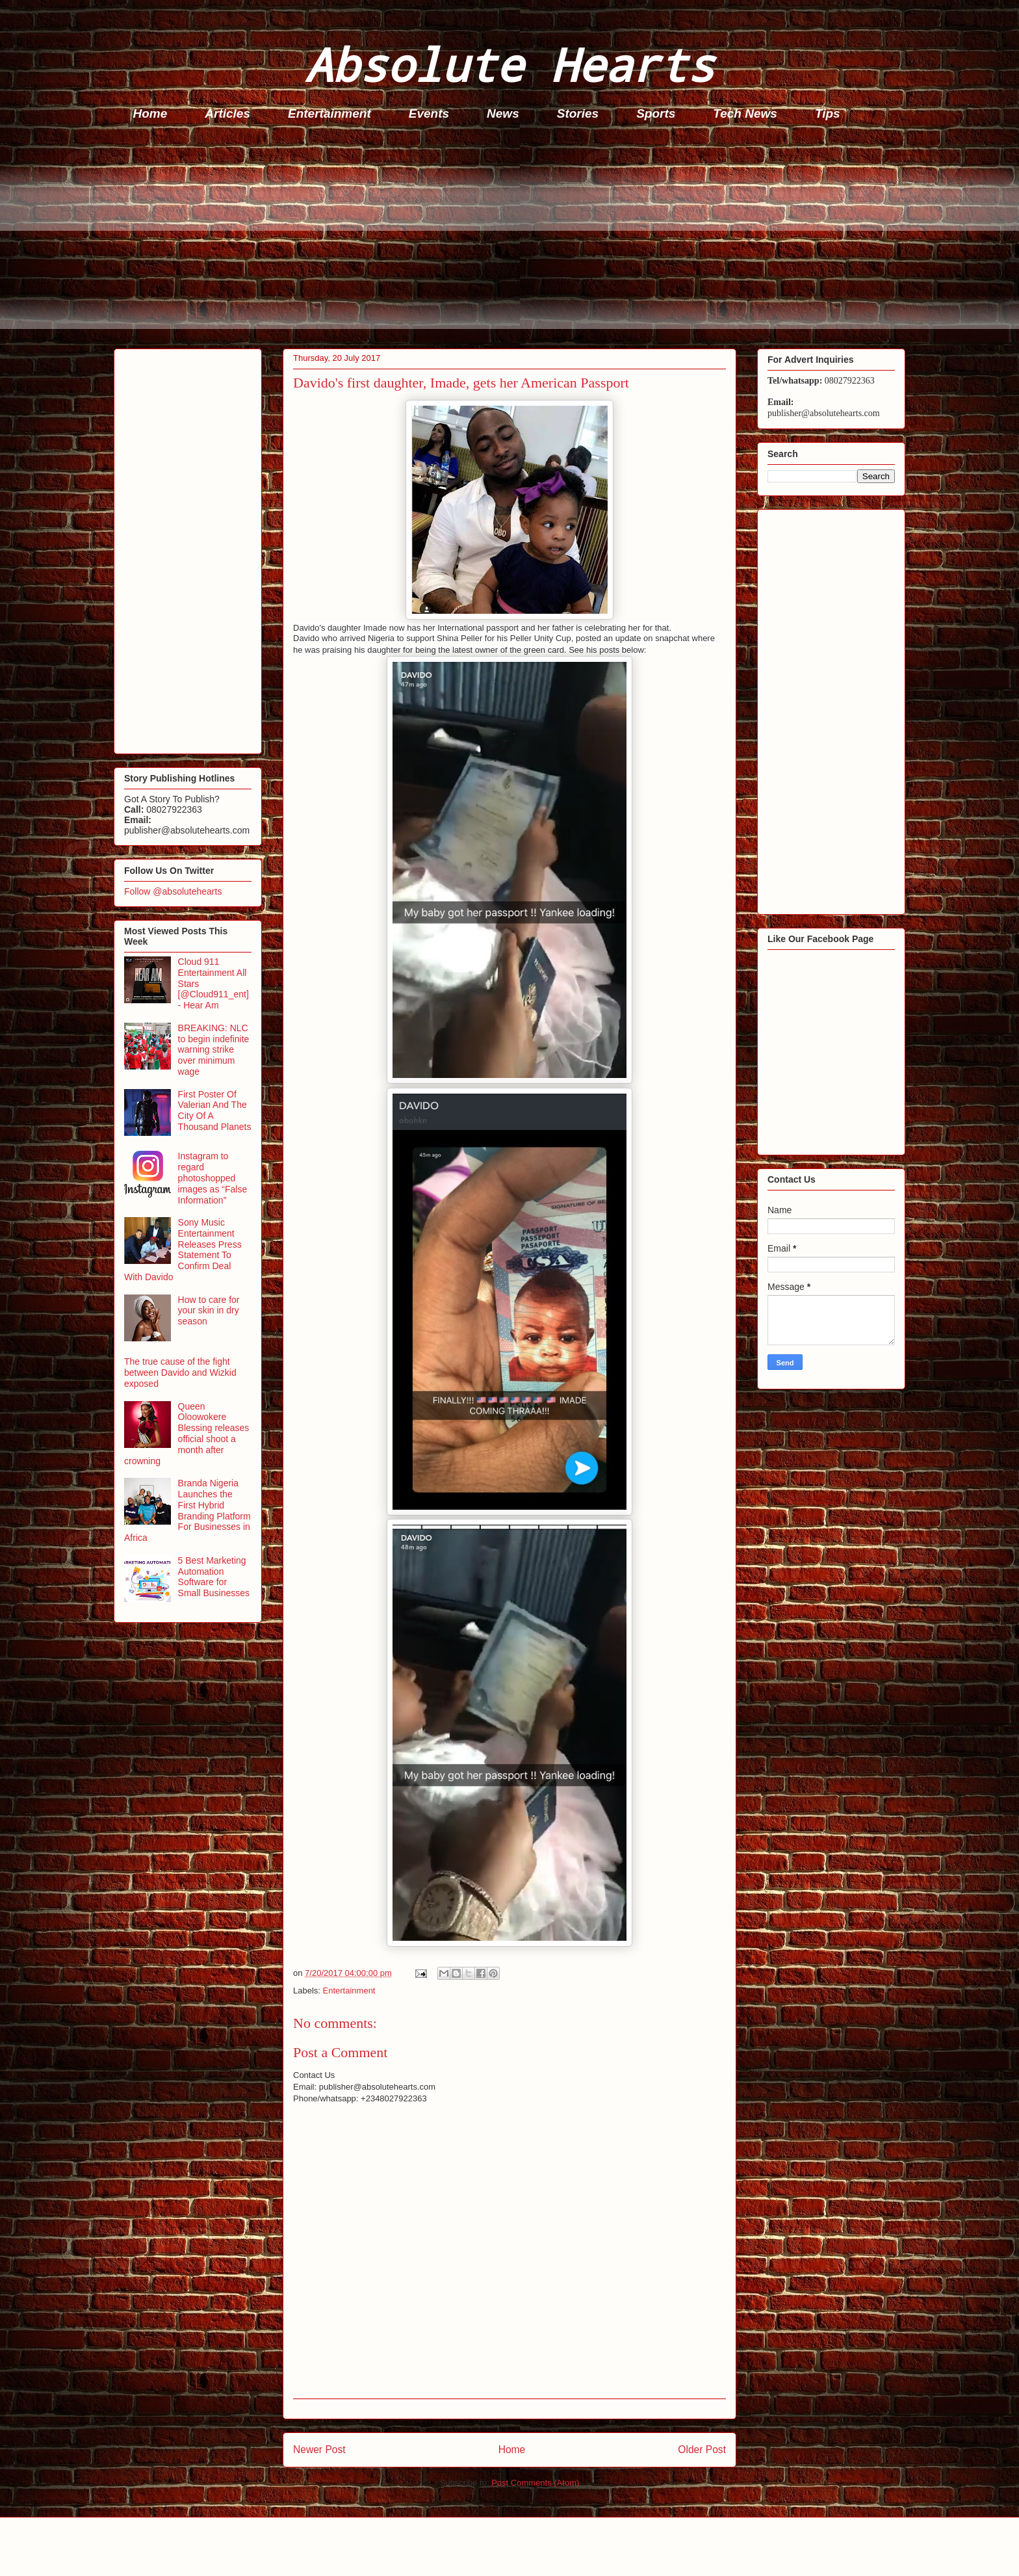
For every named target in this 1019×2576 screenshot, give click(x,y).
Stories (578, 113)
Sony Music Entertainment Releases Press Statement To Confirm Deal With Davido (183, 1249)
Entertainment (329, 113)
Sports (655, 113)
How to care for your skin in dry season (209, 1311)
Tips (827, 113)
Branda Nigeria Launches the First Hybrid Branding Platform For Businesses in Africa (187, 1510)
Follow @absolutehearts (173, 891)
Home (150, 113)
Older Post (702, 2449)
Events (429, 113)
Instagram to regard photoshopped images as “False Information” (213, 1178)
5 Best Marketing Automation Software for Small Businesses (214, 1576)
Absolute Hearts (509, 64)
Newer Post (319, 2449)
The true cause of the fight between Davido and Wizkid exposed (180, 1372)
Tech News (745, 113)
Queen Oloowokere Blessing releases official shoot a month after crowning (186, 1433)
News (503, 113)
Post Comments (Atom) (535, 2483)
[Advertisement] (504, 238)
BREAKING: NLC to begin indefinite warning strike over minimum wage (214, 1050)
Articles (227, 113)
